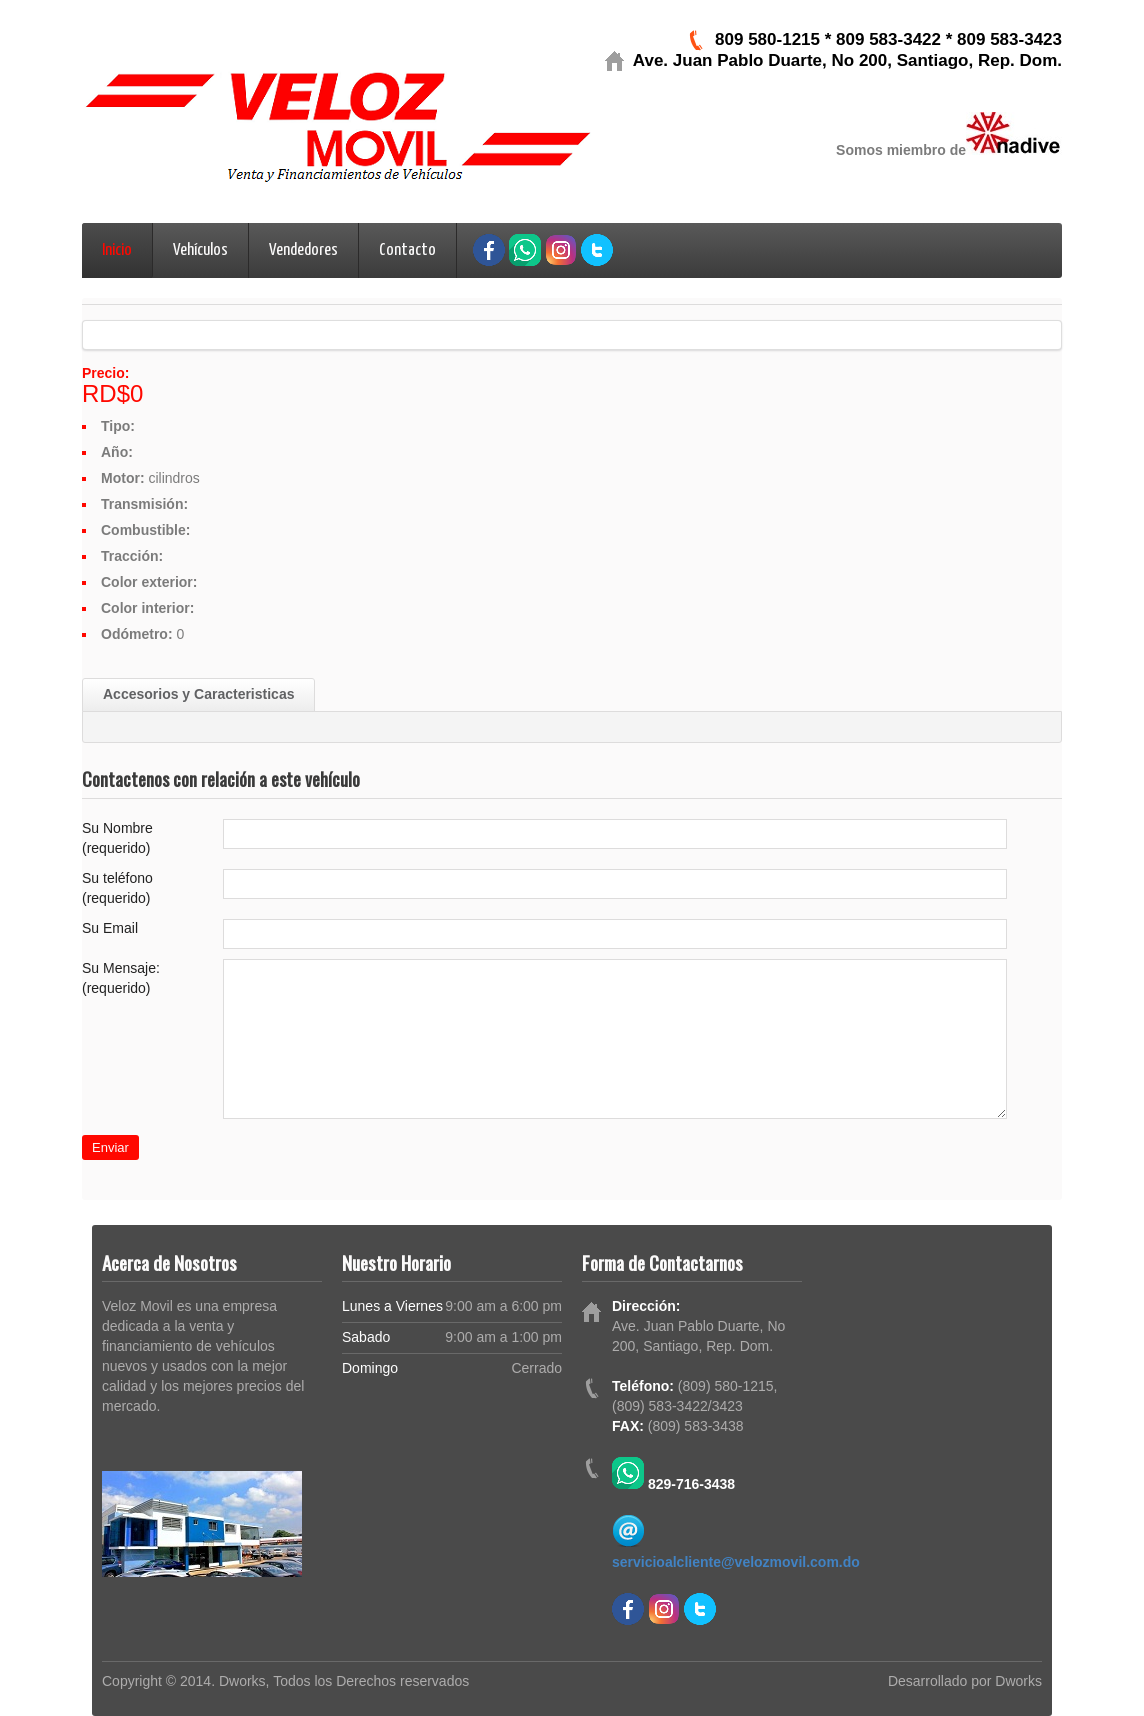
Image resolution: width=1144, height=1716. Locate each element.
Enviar (110, 1147)
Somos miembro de (901, 150)
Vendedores (303, 250)
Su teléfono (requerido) (117, 888)
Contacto (407, 250)
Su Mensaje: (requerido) (121, 978)
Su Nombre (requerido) (117, 838)
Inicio (117, 250)
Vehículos (200, 250)
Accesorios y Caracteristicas (198, 694)
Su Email (110, 928)
